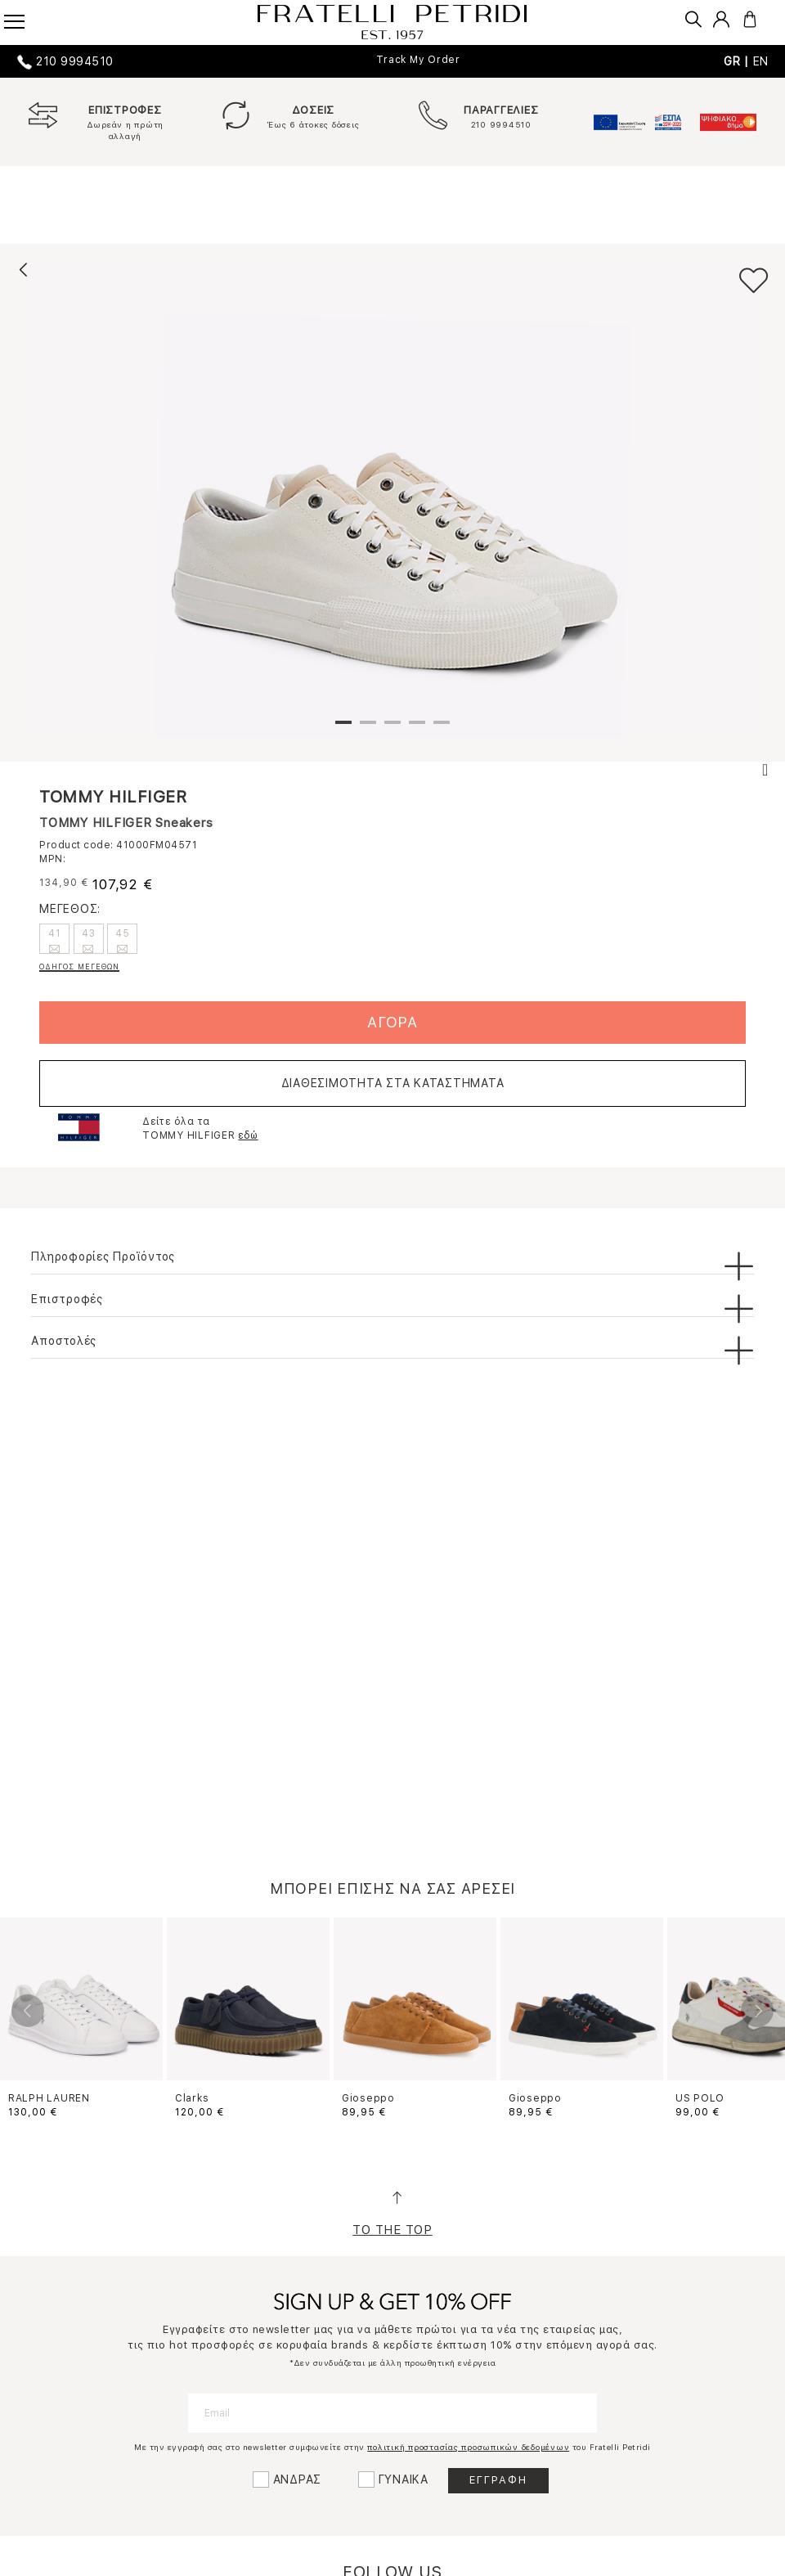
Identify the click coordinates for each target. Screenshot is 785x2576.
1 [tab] (343, 729)
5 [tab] (441, 729)
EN (761, 61)
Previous (27, 2010)
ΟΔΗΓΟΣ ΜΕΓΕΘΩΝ (79, 966)
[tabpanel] (392, 498)
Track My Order (418, 59)
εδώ (248, 1135)
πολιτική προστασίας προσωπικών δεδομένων (468, 2447)
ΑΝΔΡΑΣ (297, 2479)
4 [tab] (417, 729)
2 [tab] (368, 729)
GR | (738, 61)
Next (757, 2010)
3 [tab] (392, 729)
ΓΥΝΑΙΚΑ (403, 2479)
